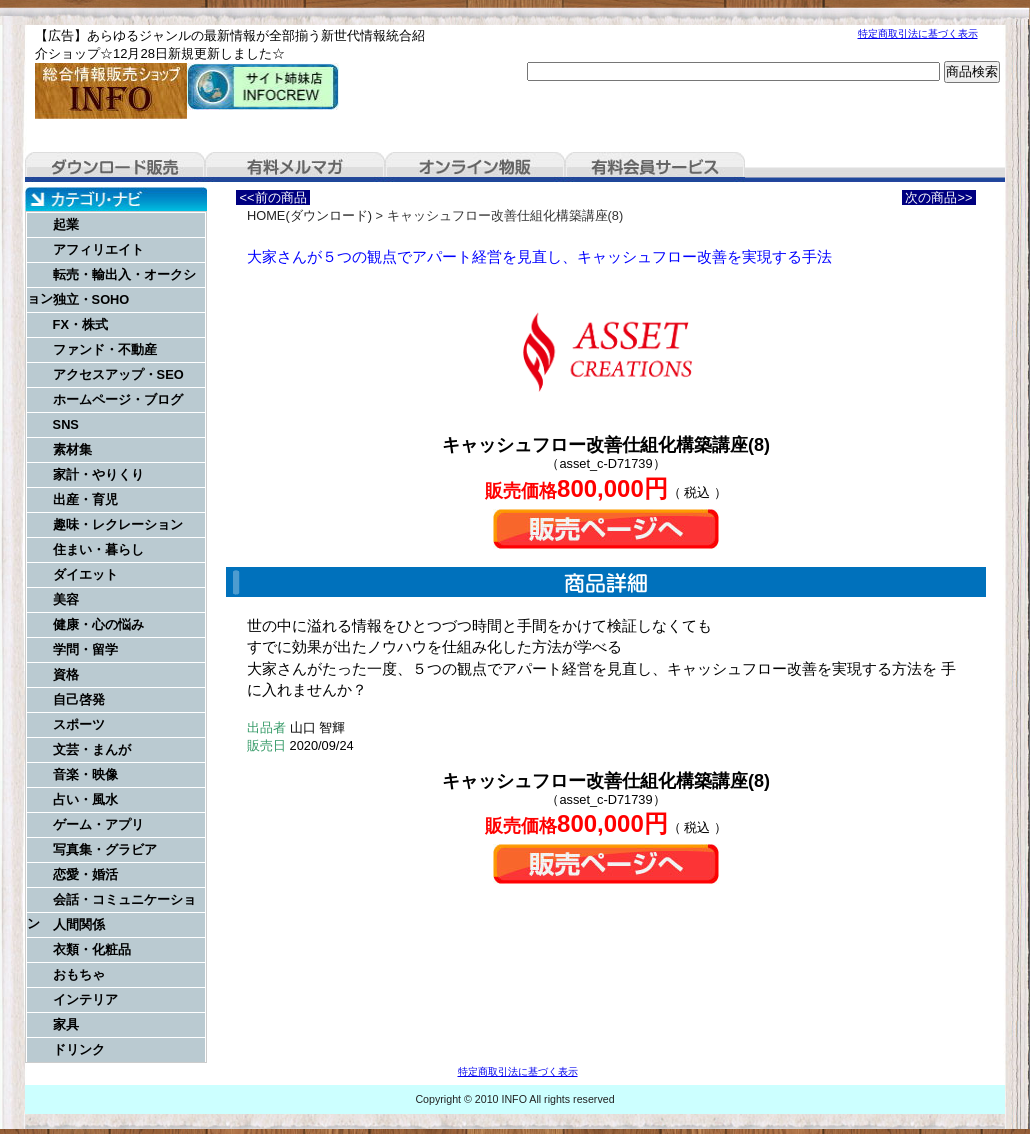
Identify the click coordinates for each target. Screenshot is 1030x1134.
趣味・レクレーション (118, 524)
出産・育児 (85, 499)
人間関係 (79, 924)
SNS (66, 424)
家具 (66, 1024)
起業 (66, 224)
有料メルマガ (295, 167)
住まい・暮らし (98, 549)
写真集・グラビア (105, 849)
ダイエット (85, 574)
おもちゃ (79, 974)
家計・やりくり (98, 474)
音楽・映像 (85, 774)
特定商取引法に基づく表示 (918, 33)
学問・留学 (85, 649)
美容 (66, 599)
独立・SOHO (91, 299)
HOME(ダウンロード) (309, 215)
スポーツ (79, 724)
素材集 (72, 449)
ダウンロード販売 (115, 167)
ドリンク (79, 1049)
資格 (66, 674)
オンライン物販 (475, 167)
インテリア (85, 999)
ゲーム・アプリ (98, 824)
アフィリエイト (98, 249)
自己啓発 (79, 699)
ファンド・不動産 (105, 349)
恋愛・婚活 (85, 874)
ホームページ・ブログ (118, 399)
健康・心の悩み (98, 624)
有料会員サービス (655, 167)
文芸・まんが (92, 749)
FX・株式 (80, 324)
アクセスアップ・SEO (118, 374)
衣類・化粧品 (92, 949)
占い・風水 (85, 799)
